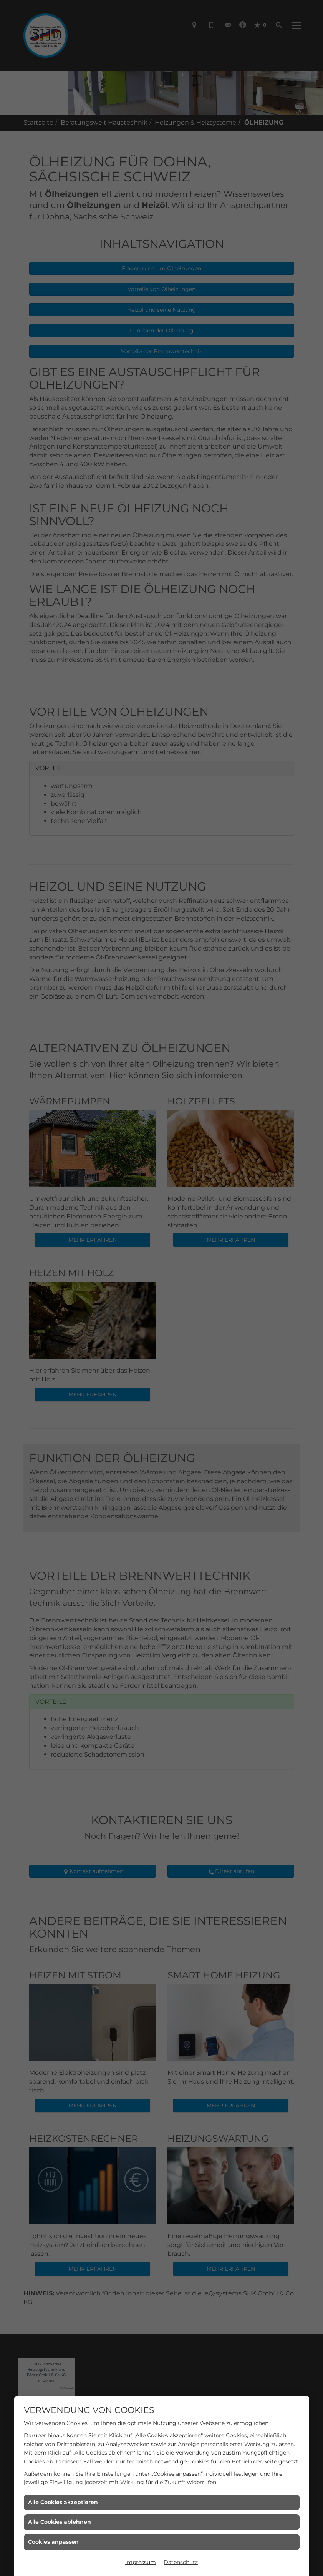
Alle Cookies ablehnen (59, 2521)
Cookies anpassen (53, 2541)
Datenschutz (181, 2562)
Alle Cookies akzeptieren (63, 2502)
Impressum (140, 2562)
